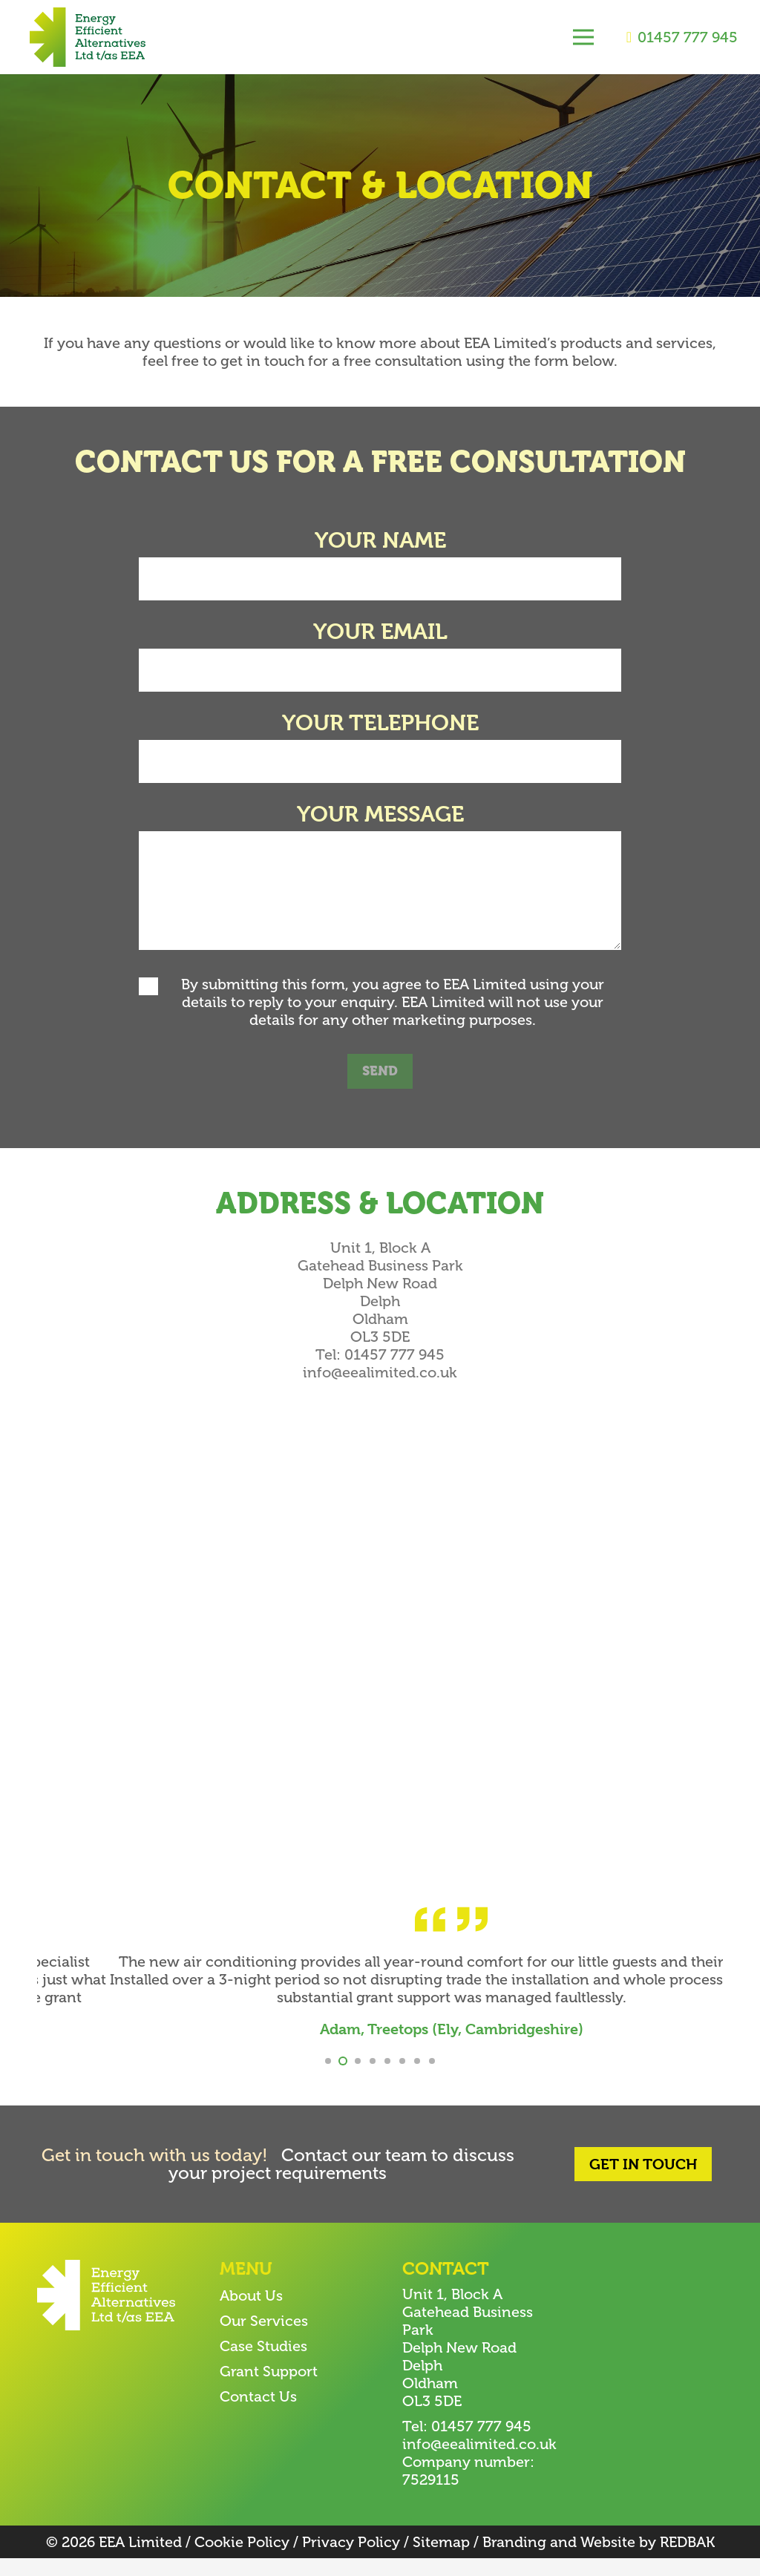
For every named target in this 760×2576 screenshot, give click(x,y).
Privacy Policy (351, 2560)
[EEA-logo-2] (87, 37)
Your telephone (380, 722)
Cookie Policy (241, 2560)
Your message (380, 814)
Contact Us (258, 2414)
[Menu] (583, 37)
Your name (380, 540)
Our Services (264, 2338)
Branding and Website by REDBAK (598, 2560)
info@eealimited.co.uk (380, 1372)
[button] (328, 2078)
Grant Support (269, 2389)
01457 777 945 (394, 1354)
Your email (380, 631)
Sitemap (441, 2560)
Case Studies (263, 2364)
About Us (251, 2313)
